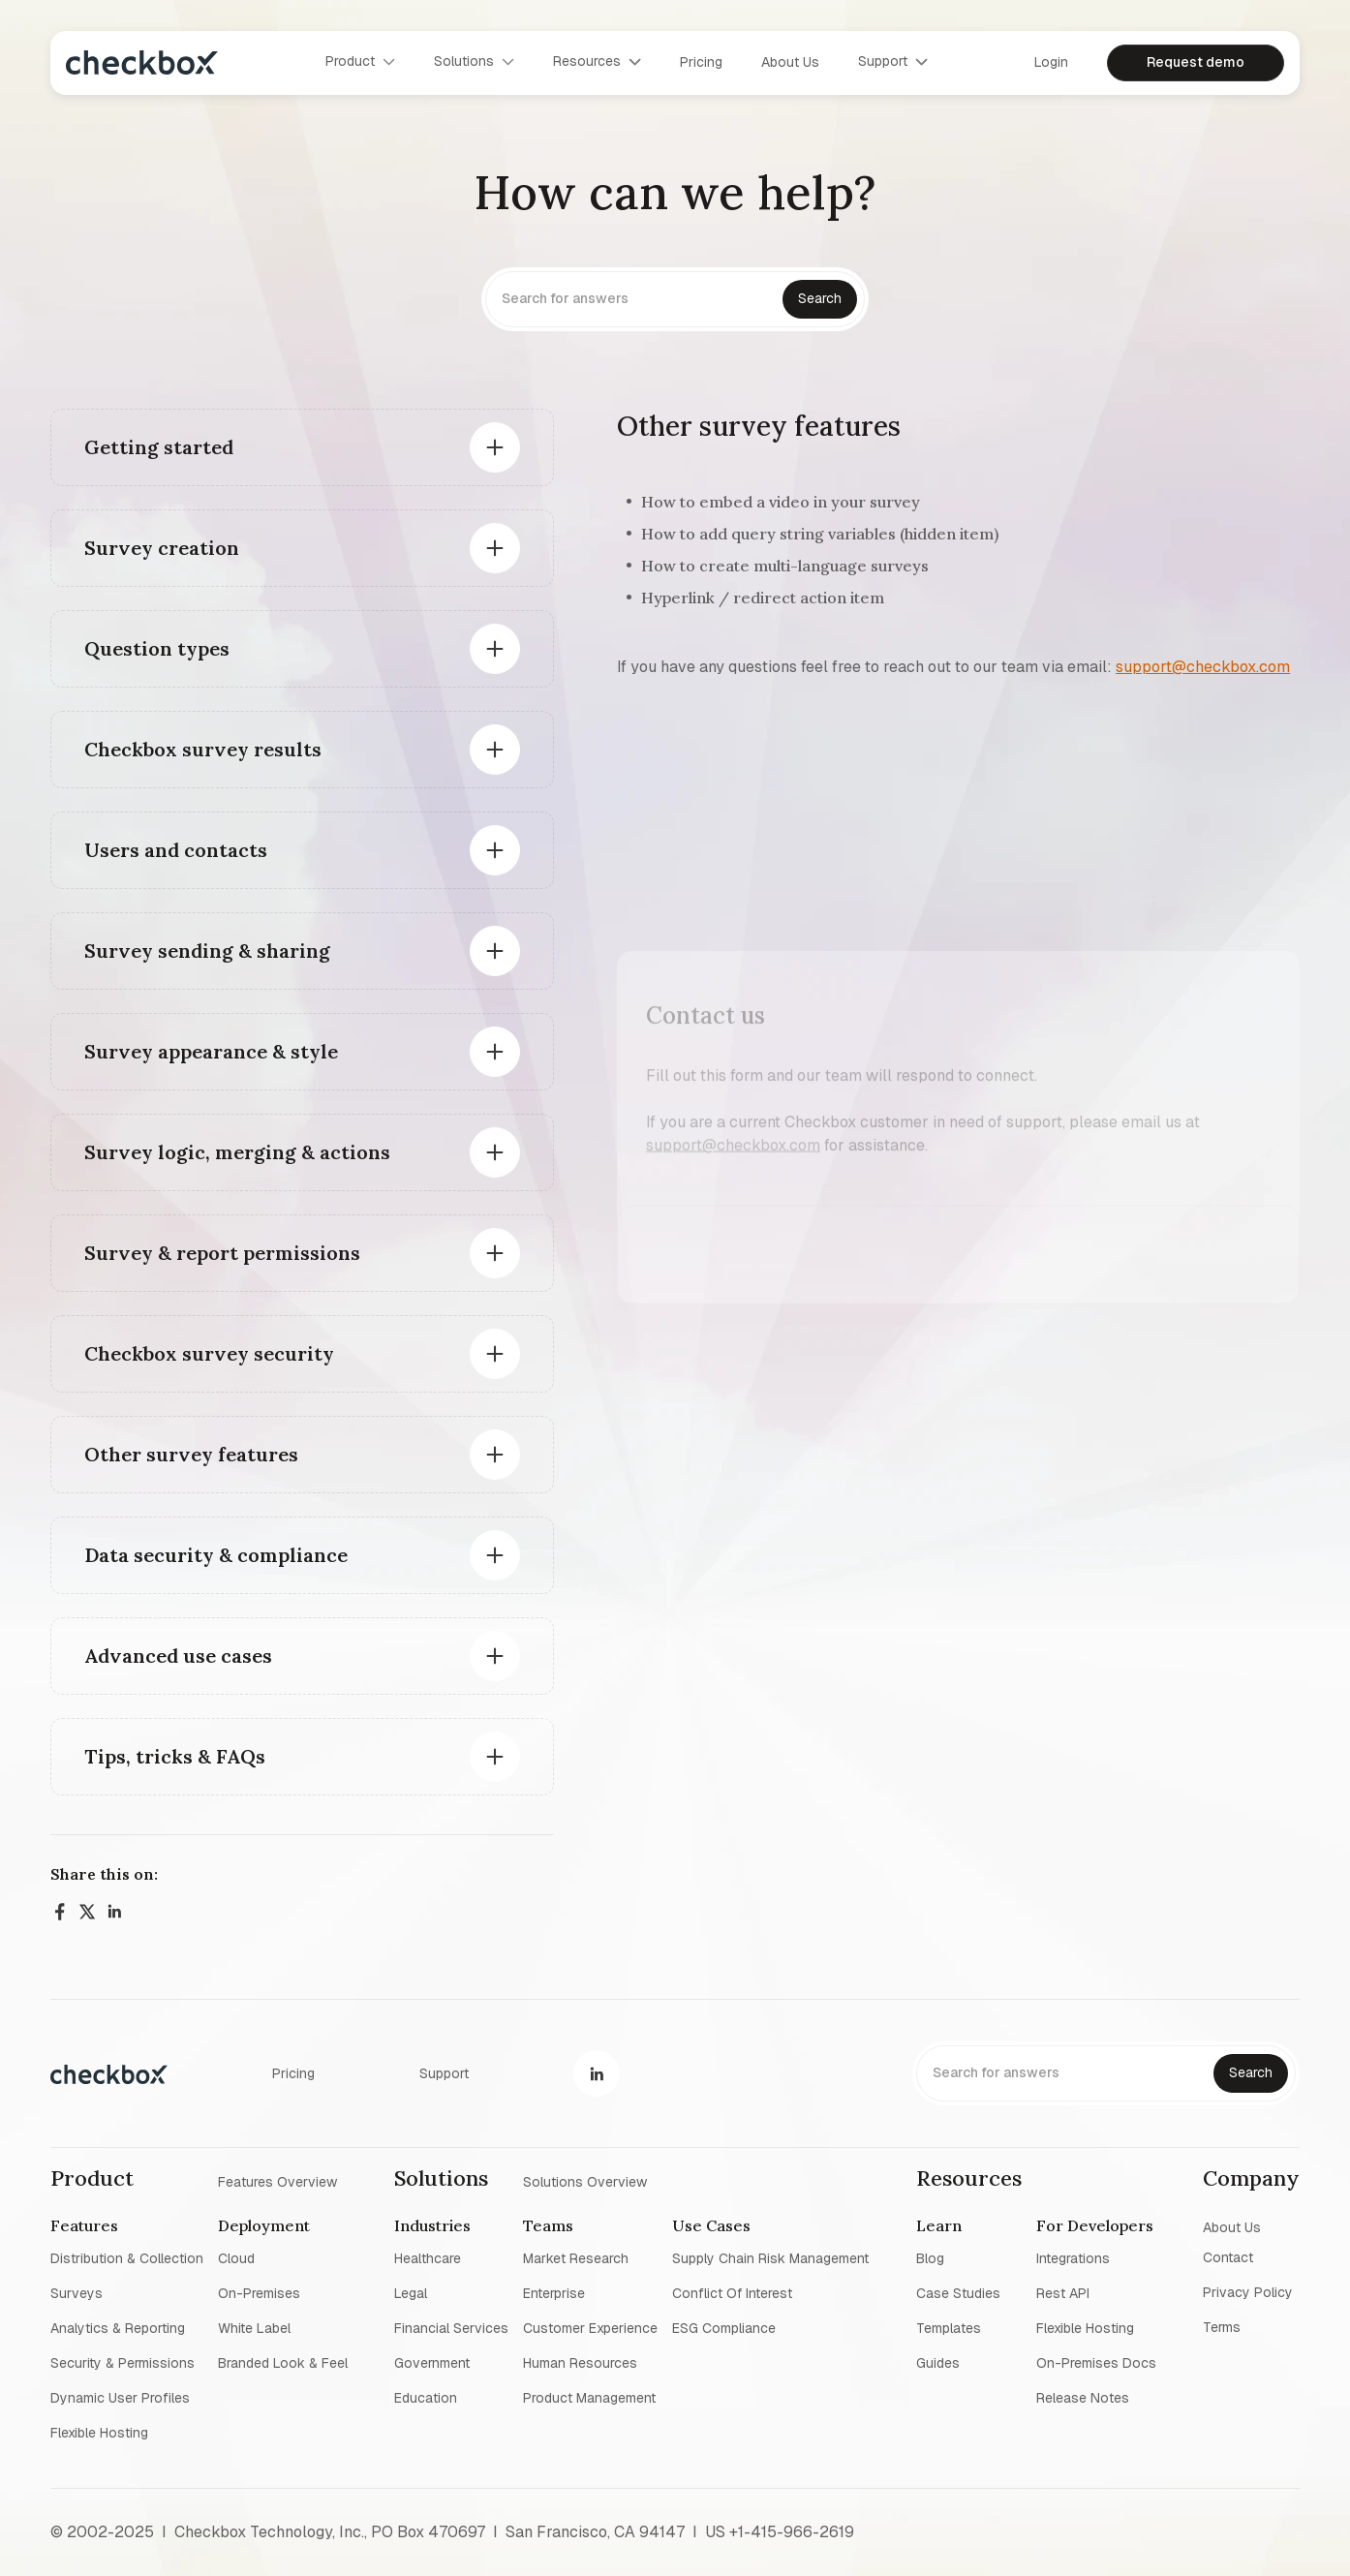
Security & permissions (122, 2363)
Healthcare (427, 2258)
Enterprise (554, 2293)
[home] (142, 62)
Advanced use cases (178, 1655)
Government (432, 2363)
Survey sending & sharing (207, 950)
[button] (360, 62)
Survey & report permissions (222, 1253)
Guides (938, 2363)
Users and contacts (175, 850)
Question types (157, 648)
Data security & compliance (216, 1555)
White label (254, 2328)
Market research (576, 2258)
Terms (1222, 2327)
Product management (589, 2398)
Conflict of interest (732, 2293)
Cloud (236, 2258)
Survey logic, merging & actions (237, 1152)
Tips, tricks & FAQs (174, 1756)
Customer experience (590, 2328)
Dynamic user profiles (120, 2398)
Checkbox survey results (203, 749)
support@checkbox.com (1203, 667)
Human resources (580, 2363)
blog (930, 2258)
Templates (948, 2328)
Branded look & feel (283, 2363)
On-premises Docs (1096, 2363)
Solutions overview (585, 2181)
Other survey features (191, 1454)
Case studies (958, 2293)
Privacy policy (1248, 2292)
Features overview (277, 2181)
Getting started (158, 447)
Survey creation (161, 548)
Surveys (76, 2293)
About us (790, 62)
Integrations (1073, 2258)
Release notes (1082, 2398)
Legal (410, 2293)
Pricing (701, 62)
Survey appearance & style (211, 1051)
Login (1051, 62)
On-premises (259, 2293)
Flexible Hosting (99, 2432)
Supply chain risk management (770, 2258)
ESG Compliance (724, 2328)
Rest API (1062, 2293)
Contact (1228, 2257)
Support (444, 2073)
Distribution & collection (126, 2258)
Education (425, 2398)
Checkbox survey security (209, 1353)
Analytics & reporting (117, 2328)
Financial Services (451, 2328)
